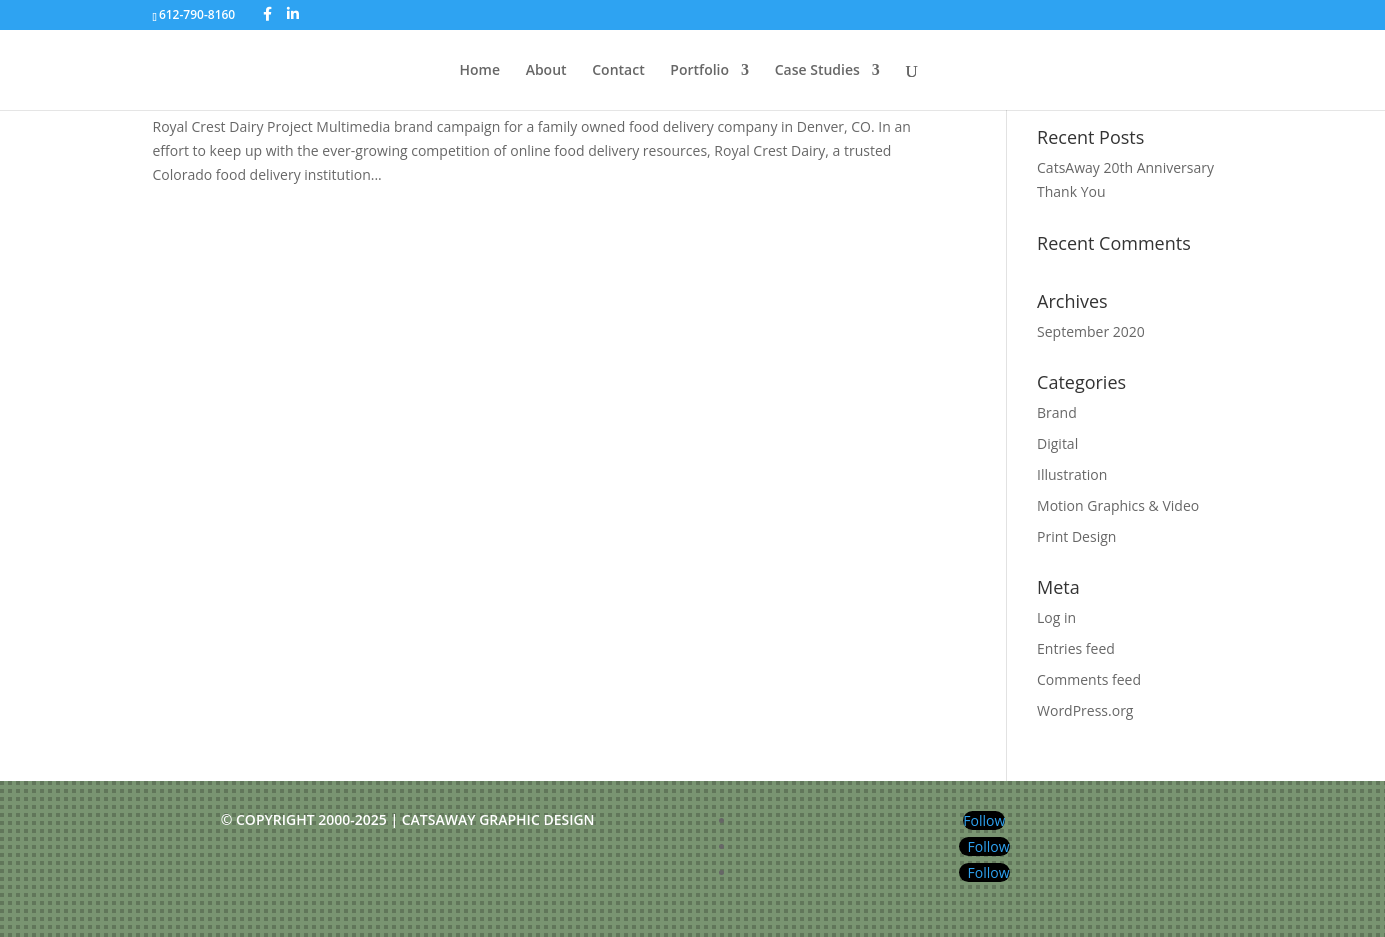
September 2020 (1091, 331)
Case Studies (817, 71)
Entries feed (1076, 648)
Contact (618, 71)
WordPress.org (1085, 710)
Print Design (1076, 536)
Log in (1056, 617)
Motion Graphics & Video (1118, 505)
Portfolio (699, 71)
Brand (1057, 412)
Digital (1057, 443)
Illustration (1072, 474)
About (546, 71)
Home (480, 71)
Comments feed (1089, 679)
